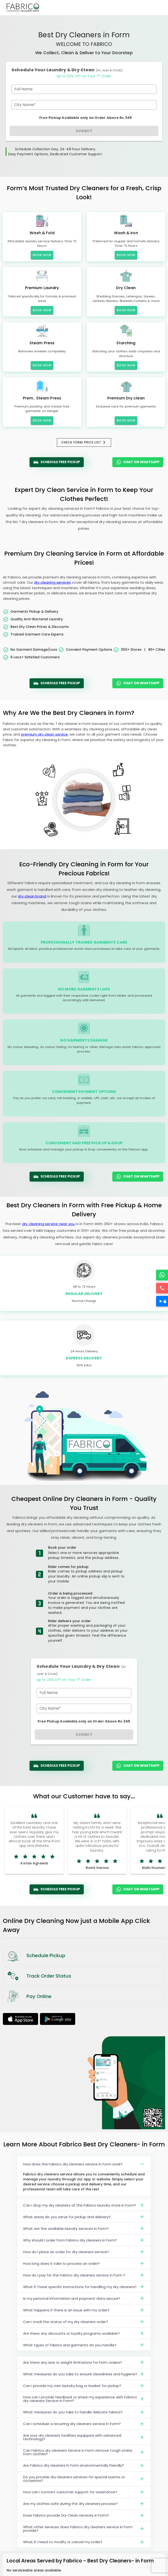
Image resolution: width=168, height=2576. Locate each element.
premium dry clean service (44, 734)
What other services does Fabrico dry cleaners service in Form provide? (84, 2528)
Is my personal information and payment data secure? (84, 2298)
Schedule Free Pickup (56, 462)
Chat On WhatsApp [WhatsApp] (137, 462)
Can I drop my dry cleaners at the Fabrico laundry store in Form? (84, 2205)
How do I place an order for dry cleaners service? (84, 2252)
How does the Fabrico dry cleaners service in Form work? (84, 2164)
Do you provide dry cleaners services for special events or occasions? (84, 2478)
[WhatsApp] (162, 1275)
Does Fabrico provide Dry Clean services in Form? (84, 2515)
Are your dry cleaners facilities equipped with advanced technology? (84, 2437)
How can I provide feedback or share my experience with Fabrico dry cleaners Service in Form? (84, 2399)
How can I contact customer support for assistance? (84, 2492)
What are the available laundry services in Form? (84, 2228)
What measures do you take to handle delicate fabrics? (84, 2412)
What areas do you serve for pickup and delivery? (84, 2217)
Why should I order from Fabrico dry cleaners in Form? (84, 2240)
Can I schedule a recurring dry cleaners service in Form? (84, 2424)
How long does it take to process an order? (84, 2263)
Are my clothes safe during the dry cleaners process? (84, 2504)
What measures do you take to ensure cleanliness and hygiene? (84, 2374)
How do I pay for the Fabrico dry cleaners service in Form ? (84, 2275)
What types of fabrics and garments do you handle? (84, 2345)
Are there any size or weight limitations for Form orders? (84, 2362)
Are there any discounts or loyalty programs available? (84, 2333)
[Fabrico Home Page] (23, 7)
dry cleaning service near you (48, 1223)
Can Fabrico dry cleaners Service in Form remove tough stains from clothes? (84, 2452)
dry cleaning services (52, 582)
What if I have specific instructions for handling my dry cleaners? (84, 2287)
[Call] (162, 1288)
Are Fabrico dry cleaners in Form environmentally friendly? (84, 2465)
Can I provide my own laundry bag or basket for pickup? (84, 2385)
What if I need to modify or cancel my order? (84, 2542)
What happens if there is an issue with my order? (84, 2310)
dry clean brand (32, 896)
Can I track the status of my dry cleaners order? (84, 2321)
